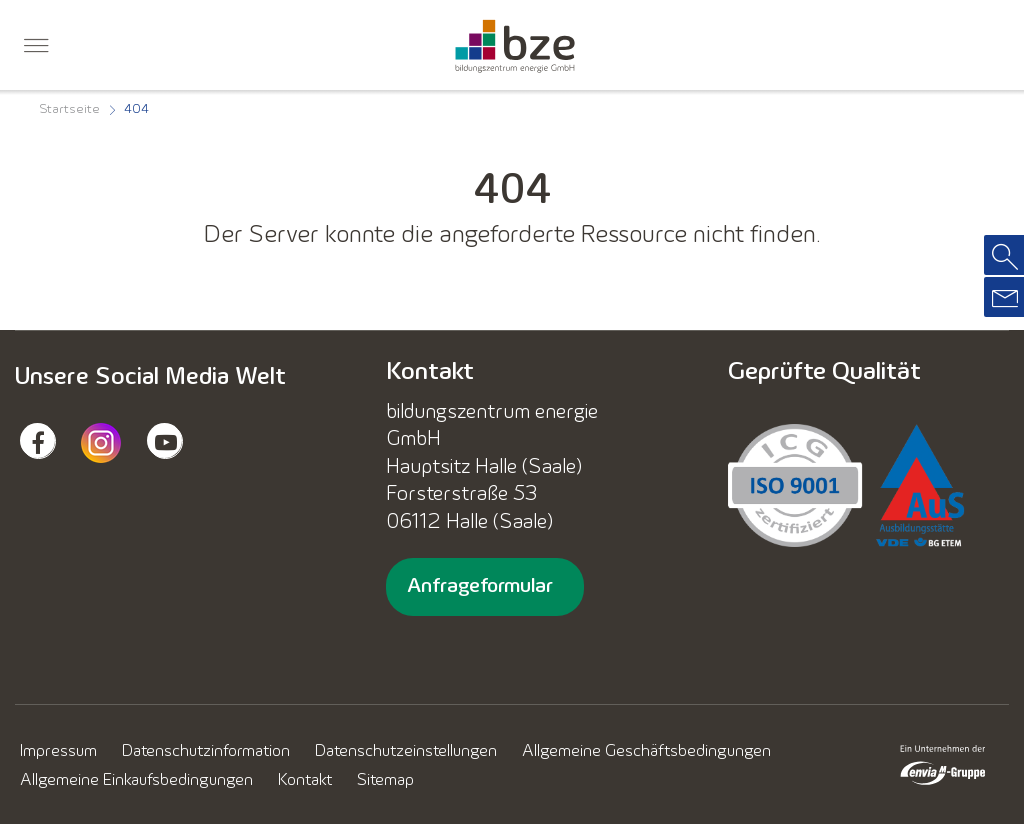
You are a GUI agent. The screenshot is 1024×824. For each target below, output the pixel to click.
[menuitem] (36, 49)
